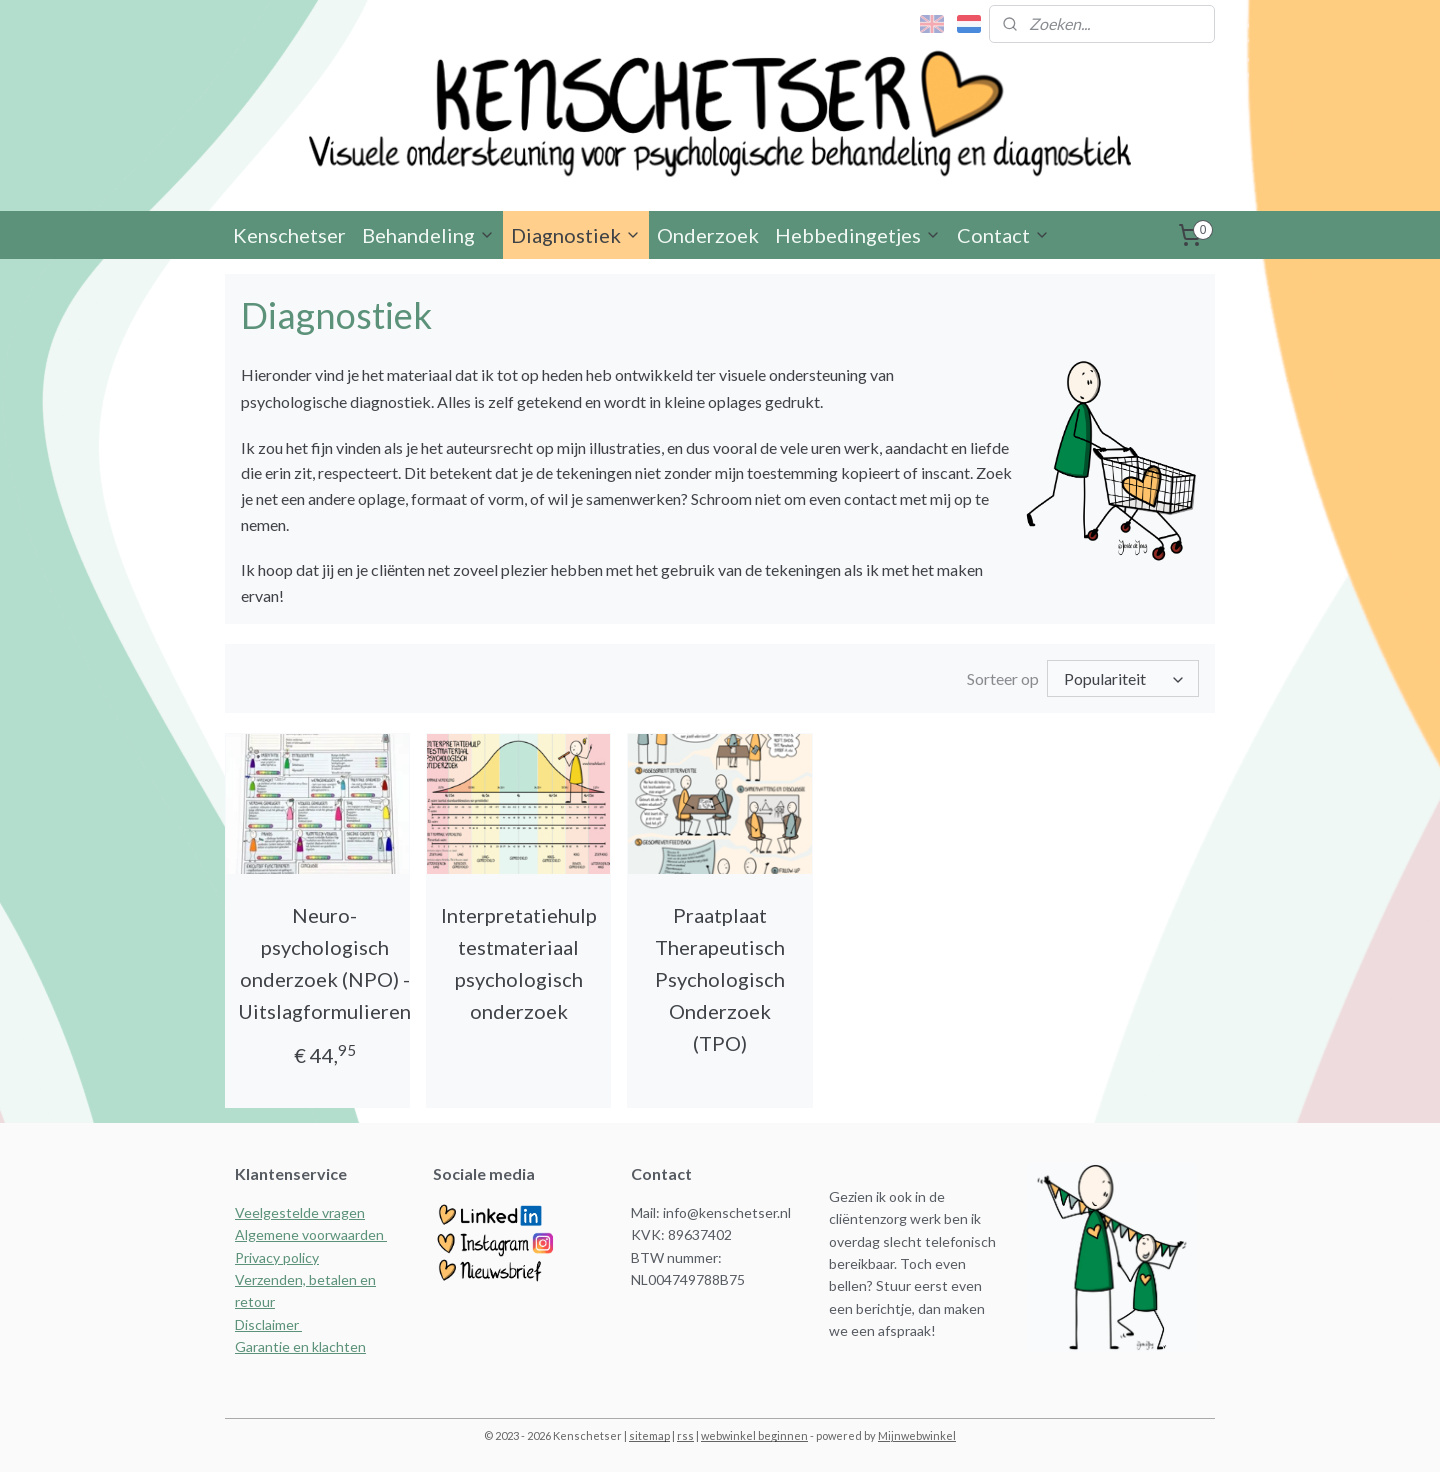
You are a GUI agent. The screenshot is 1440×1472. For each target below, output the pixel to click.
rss (685, 1435)
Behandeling (428, 235)
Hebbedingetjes (858, 235)
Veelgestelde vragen (300, 1212)
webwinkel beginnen (754, 1435)
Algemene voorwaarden (311, 1234)
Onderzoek (708, 235)
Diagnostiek (576, 235)
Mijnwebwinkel (917, 1435)
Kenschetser (289, 235)
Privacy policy (277, 1257)
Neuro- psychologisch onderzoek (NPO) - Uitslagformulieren (324, 963)
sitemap (649, 1435)
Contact (1003, 235)
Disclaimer (268, 1324)
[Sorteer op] (1123, 678)
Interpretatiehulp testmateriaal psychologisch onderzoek (519, 963)
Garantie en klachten (300, 1346)
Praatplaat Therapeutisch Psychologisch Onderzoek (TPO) (720, 979)
